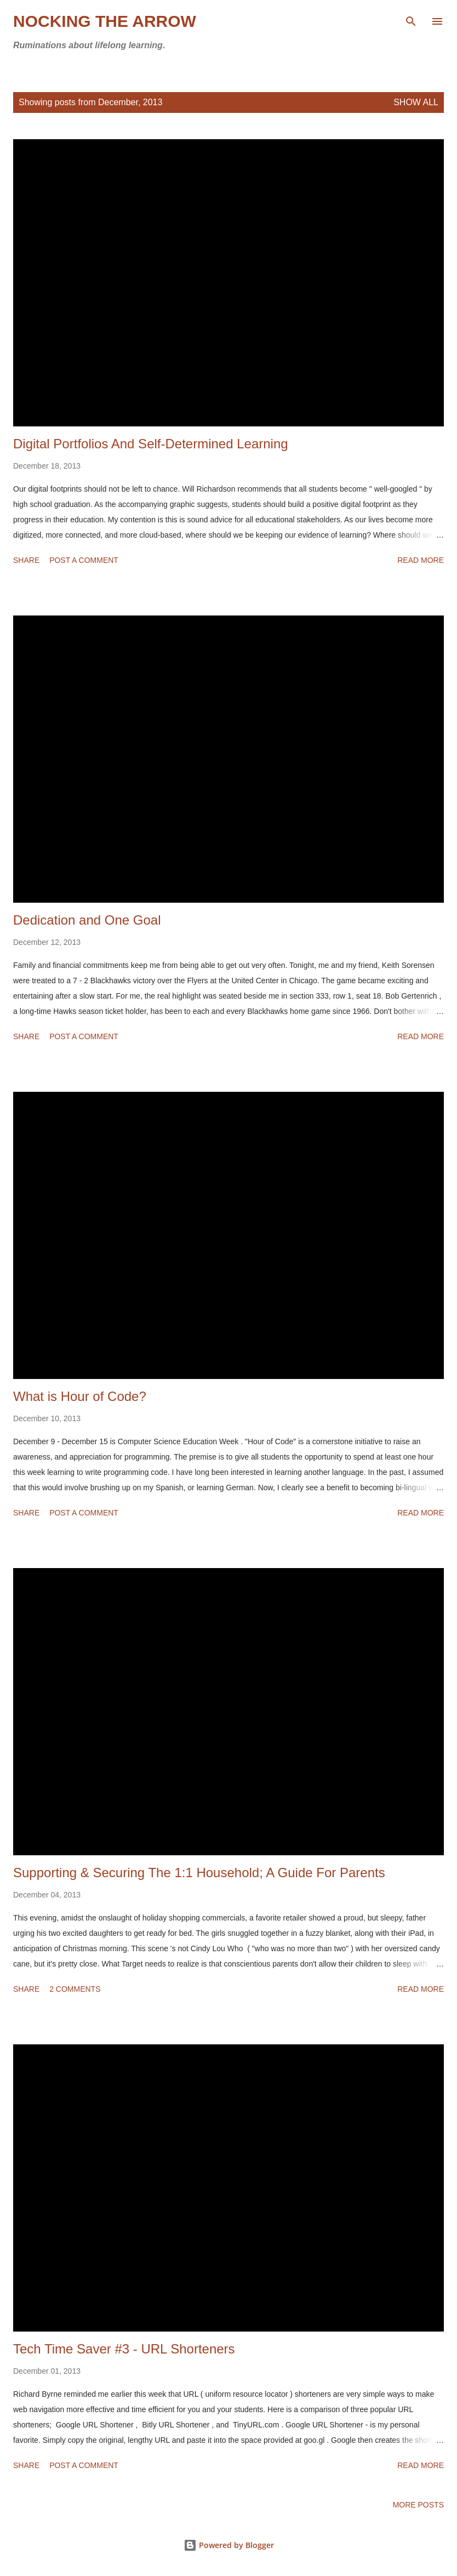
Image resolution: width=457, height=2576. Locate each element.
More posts (418, 2504)
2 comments (74, 1989)
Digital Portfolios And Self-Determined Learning (150, 443)
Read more (420, 560)
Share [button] (26, 560)
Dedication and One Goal (87, 920)
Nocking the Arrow (104, 21)
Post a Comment (83, 560)
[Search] (411, 19)
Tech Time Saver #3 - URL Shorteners (124, 2348)
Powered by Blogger (229, 2545)
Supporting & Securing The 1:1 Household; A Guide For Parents (199, 1872)
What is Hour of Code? (79, 1396)
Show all (415, 102)
